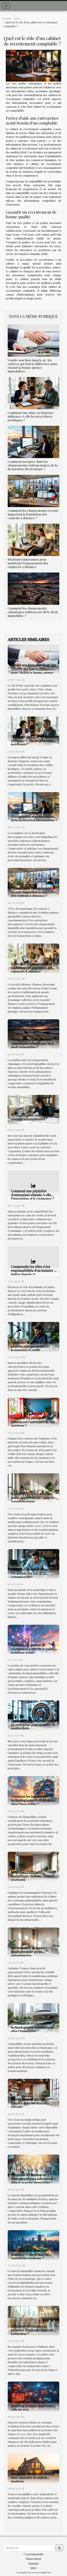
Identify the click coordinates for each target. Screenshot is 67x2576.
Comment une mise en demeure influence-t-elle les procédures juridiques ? (31, 416)
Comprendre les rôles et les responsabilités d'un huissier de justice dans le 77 (34, 1270)
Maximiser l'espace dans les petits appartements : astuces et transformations (34, 1498)
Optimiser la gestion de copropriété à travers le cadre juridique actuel (32, 1649)
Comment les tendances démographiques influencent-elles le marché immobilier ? (33, 2179)
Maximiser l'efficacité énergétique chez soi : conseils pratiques (33, 1876)
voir (49, 140)
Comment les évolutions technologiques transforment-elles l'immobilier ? (33, 2027)
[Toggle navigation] (6, 5)
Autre (17, 18)
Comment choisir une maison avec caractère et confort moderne (32, 2478)
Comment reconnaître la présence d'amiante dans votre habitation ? (33, 2330)
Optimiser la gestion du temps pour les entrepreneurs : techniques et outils (33, 1346)
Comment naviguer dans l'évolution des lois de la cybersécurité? (29, 1573)
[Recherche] (29, 2548)
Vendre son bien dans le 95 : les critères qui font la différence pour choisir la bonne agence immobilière (33, 365)
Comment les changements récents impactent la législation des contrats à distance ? (33, 514)
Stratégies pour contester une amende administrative (32, 1117)
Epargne (33, 2563)
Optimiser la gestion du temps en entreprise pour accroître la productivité (33, 1725)
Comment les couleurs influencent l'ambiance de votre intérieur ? (34, 1422)
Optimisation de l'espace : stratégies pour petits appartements (30, 1952)
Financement (33, 2558)
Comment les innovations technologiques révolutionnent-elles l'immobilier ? (34, 1800)
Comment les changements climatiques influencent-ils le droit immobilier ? (33, 612)
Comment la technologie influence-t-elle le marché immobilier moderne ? (30, 2254)
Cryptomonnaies (33, 2554)
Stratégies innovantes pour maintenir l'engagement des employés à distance (28, 563)
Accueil (6, 18)
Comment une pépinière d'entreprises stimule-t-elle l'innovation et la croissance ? (32, 1195)
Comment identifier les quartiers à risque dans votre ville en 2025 (32, 2406)
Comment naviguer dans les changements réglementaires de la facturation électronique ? (33, 465)
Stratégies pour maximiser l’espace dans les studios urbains (30, 2103)
